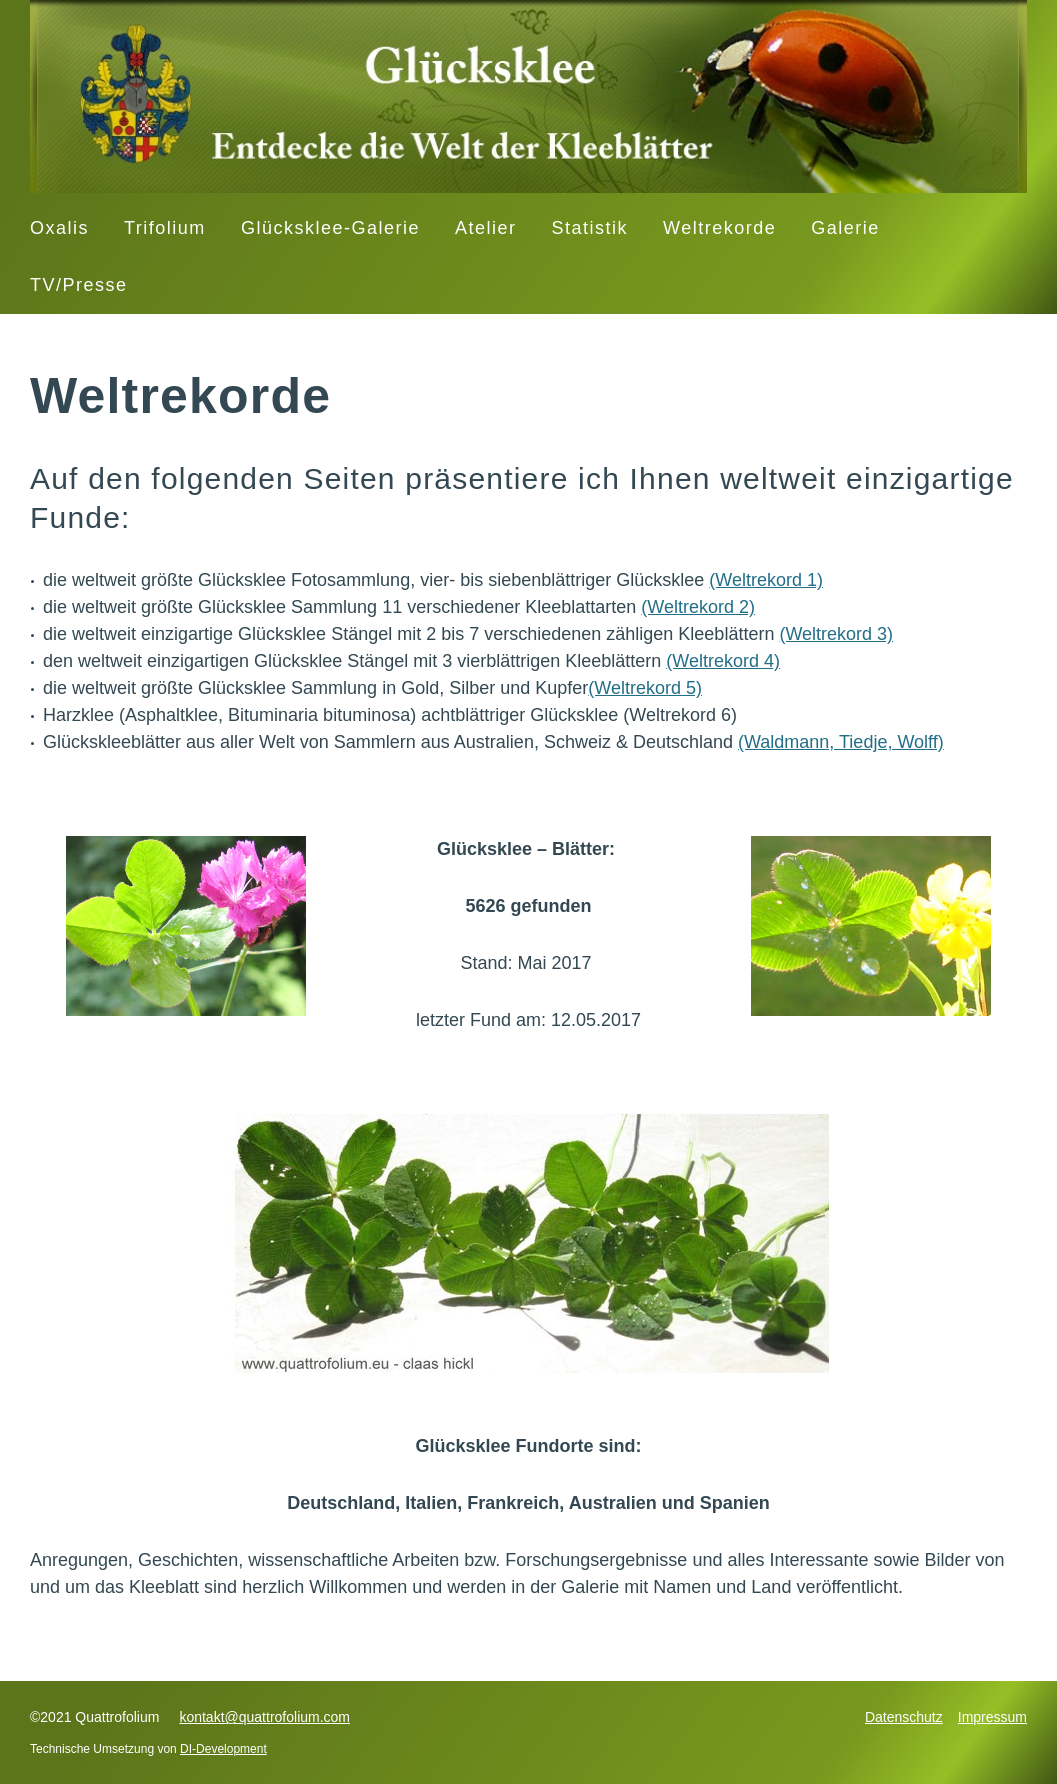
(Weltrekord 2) (698, 607)
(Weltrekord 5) (645, 688)
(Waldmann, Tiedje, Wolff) (841, 742)
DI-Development (223, 1749)
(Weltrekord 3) (836, 634)
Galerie (845, 228)
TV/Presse (79, 285)
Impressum (992, 1717)
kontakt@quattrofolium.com (264, 1717)
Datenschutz (904, 1717)
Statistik (590, 228)
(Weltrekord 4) (723, 661)
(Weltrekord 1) (766, 580)
